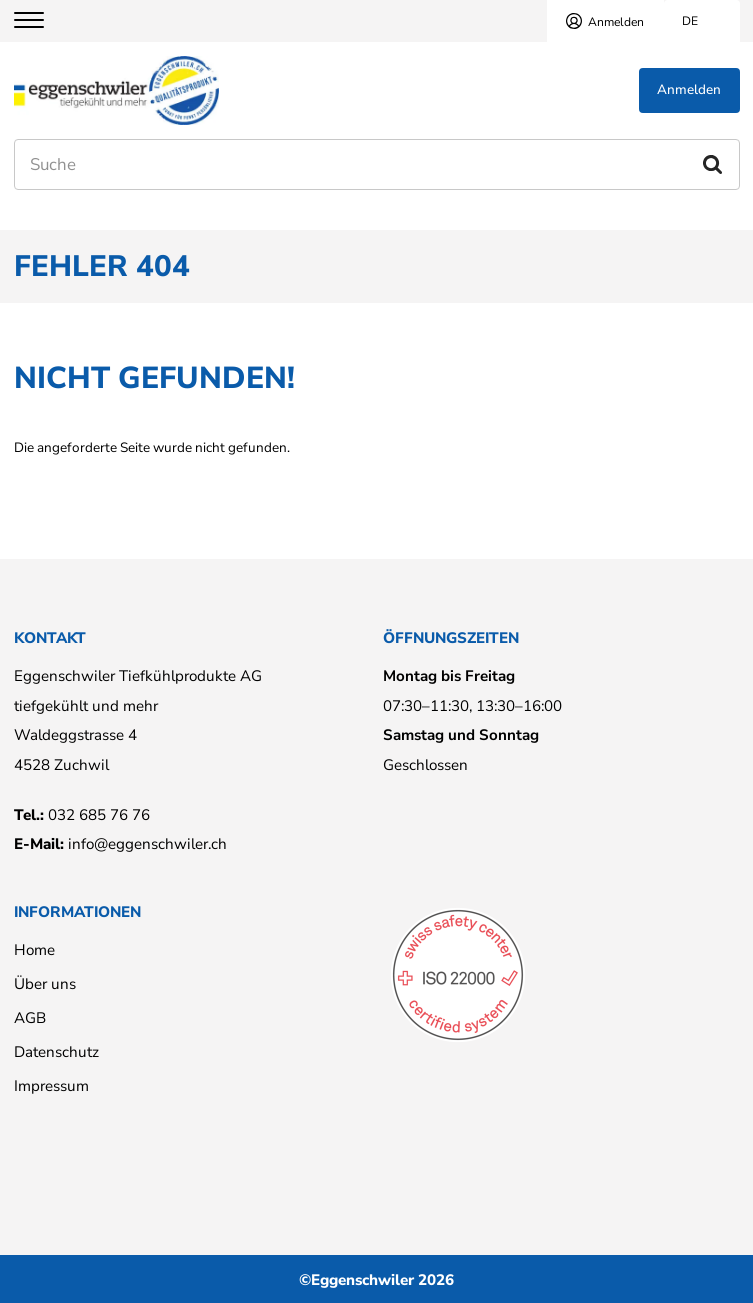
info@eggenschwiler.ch (147, 844)
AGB (30, 1018)
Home (34, 950)
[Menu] (41, 21)
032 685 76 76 (99, 815)
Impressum (51, 1086)
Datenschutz (56, 1052)
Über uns (45, 984)
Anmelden (616, 22)
